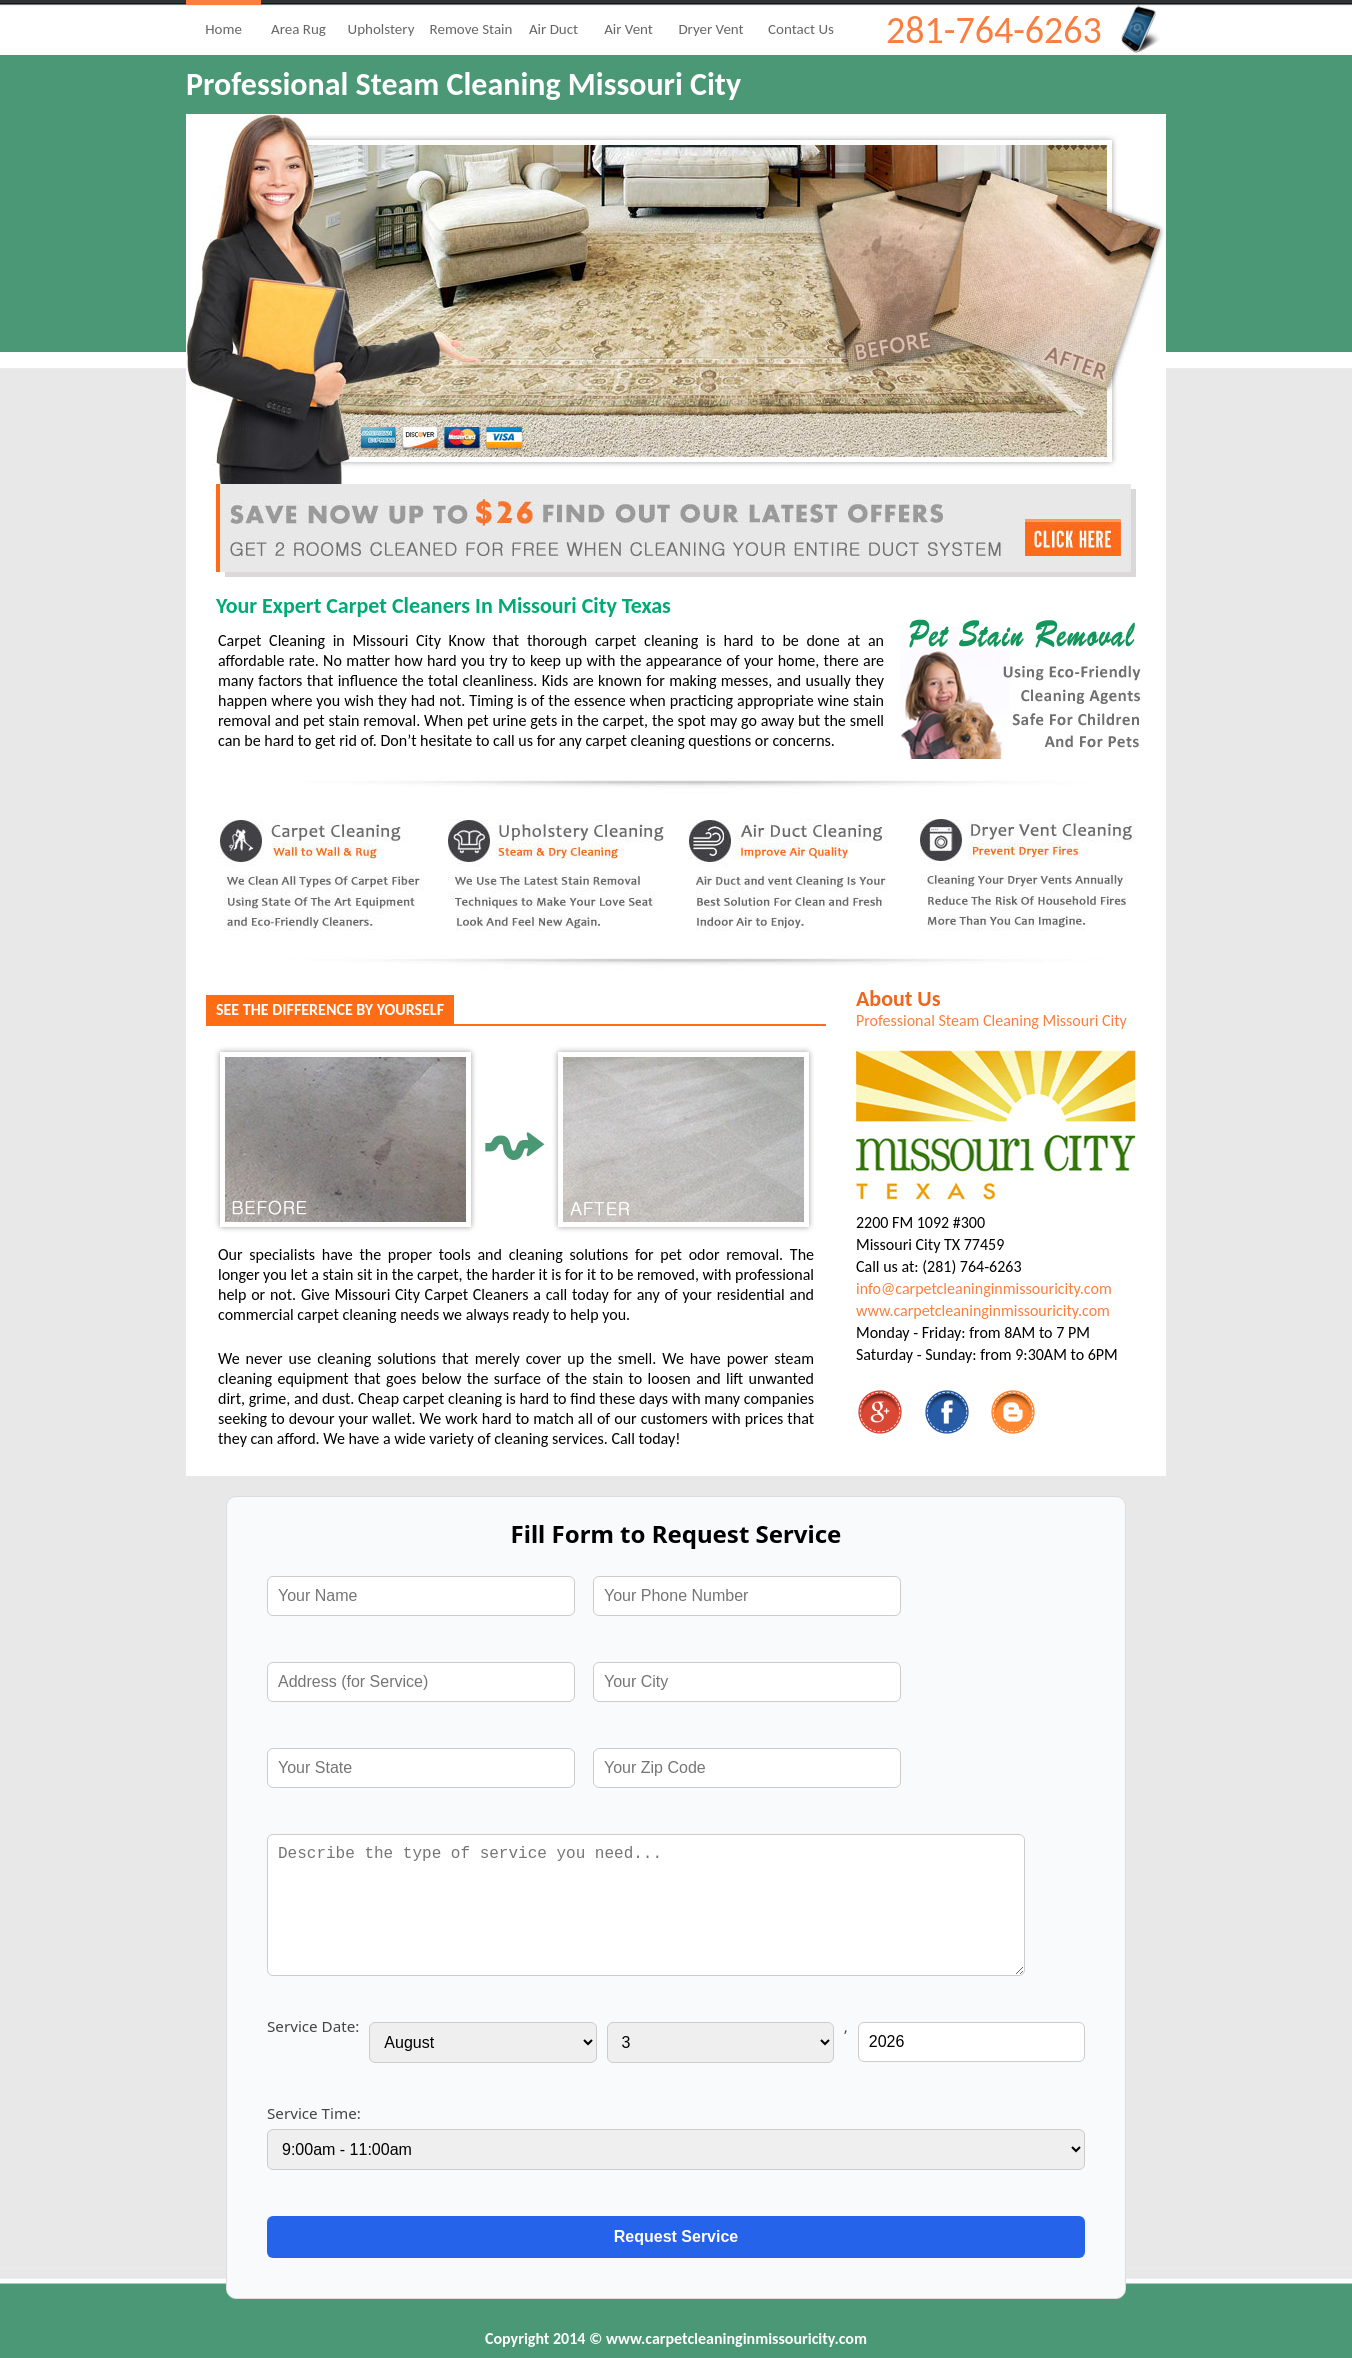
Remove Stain (471, 29)
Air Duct (553, 29)
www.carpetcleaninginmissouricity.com (983, 1310)
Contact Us (801, 29)
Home (223, 29)
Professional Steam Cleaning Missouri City (991, 1020)
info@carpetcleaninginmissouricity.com (984, 1288)
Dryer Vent (710, 29)
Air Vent (628, 29)
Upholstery (381, 29)
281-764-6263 (994, 30)
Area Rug (298, 29)
